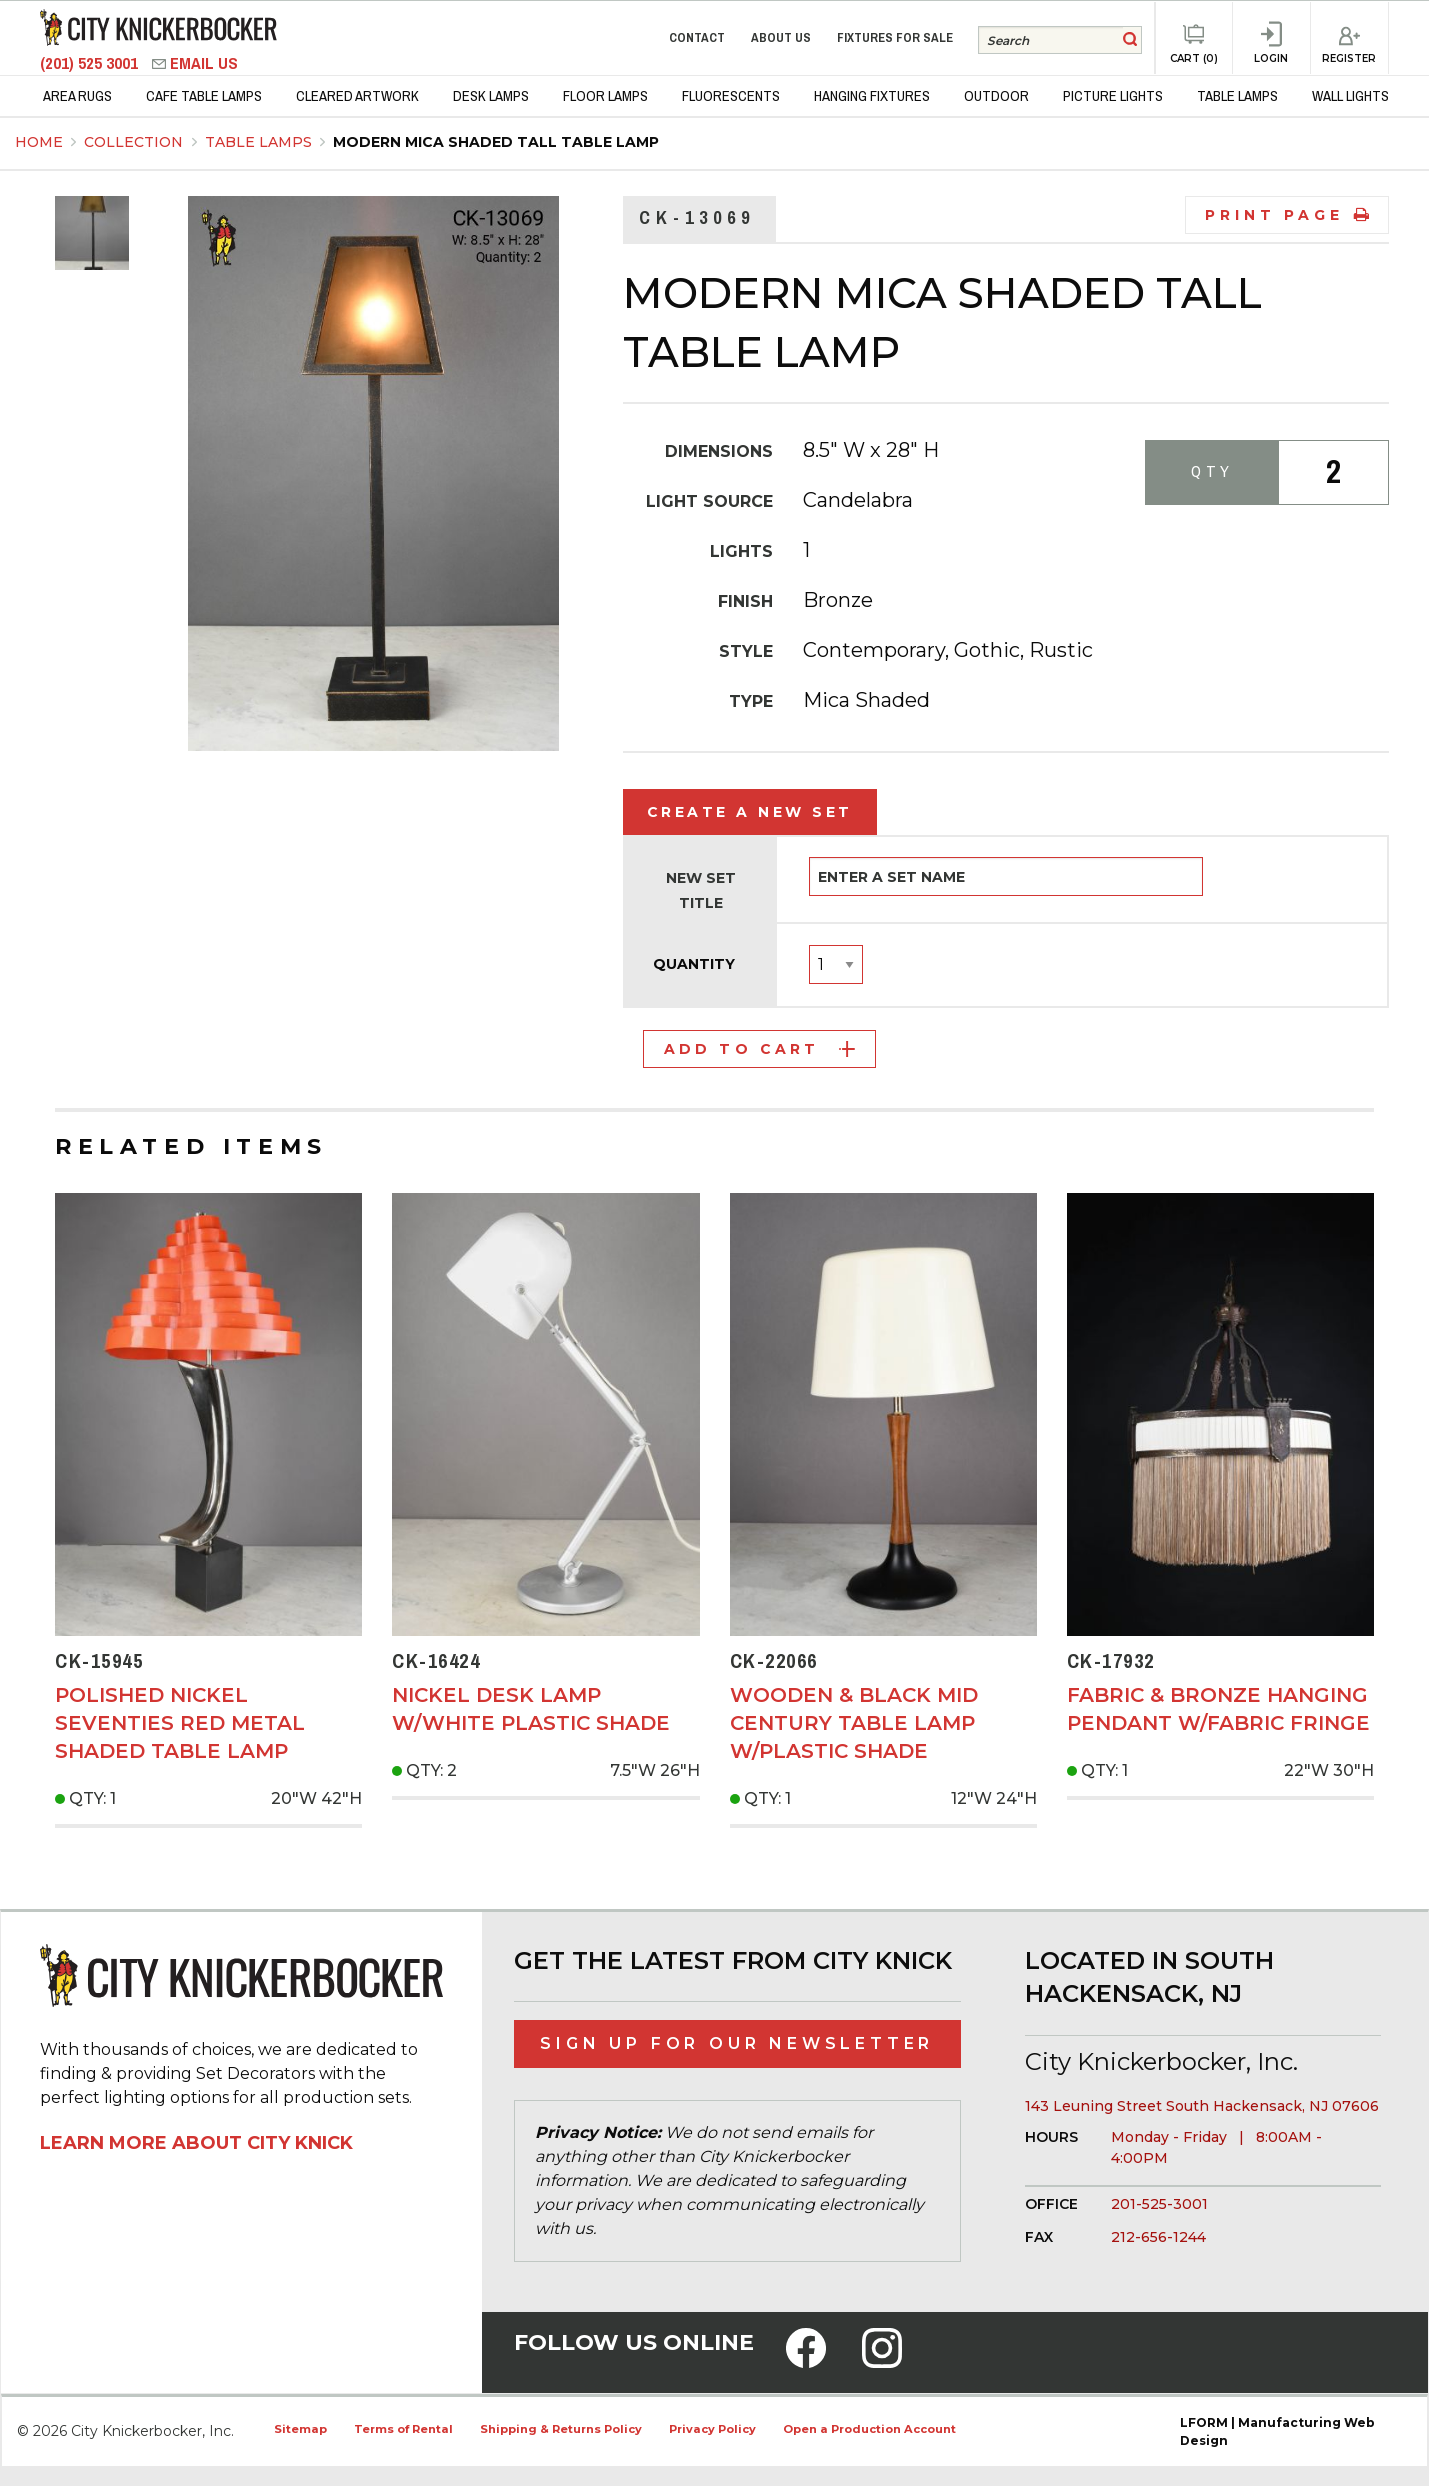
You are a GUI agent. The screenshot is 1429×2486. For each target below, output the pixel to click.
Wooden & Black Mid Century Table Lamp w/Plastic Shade (854, 1723)
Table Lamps (260, 142)
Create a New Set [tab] (750, 812)
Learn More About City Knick (196, 2143)
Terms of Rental (403, 2429)
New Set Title (701, 890)
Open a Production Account (869, 2429)
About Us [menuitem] (781, 37)
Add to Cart (759, 1049)
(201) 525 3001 (91, 63)
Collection (135, 142)
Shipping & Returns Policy (561, 2429)
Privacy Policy (712, 2429)
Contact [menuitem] (697, 37)
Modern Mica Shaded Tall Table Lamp (496, 142)
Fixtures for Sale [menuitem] (895, 37)
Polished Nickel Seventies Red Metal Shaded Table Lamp (180, 1723)
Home (39, 142)
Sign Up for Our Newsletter (737, 2043)
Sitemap (300, 2429)
